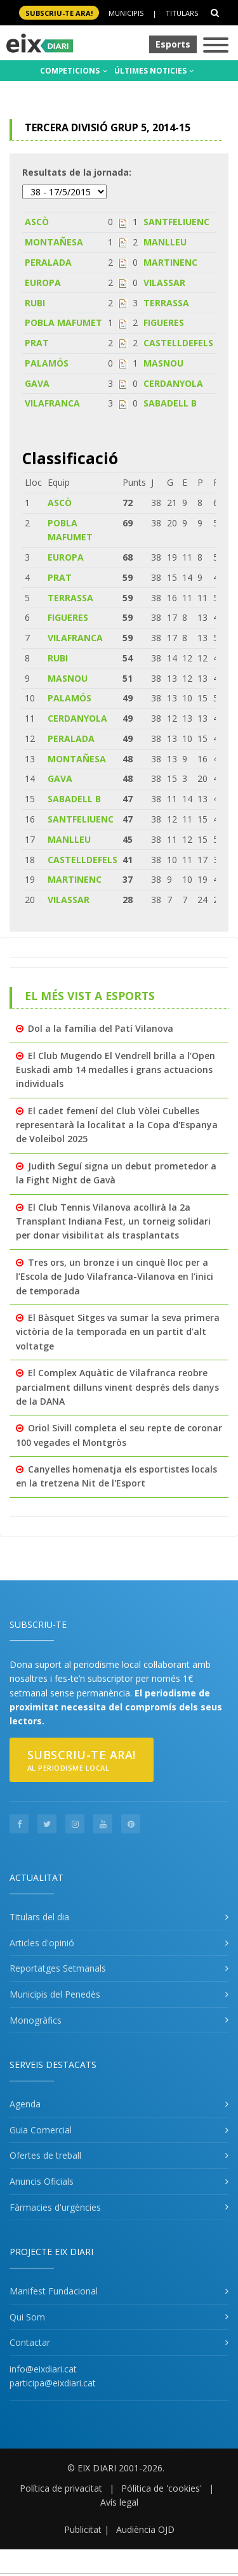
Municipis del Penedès (55, 1994)
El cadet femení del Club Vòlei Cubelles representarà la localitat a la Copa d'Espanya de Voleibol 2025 (117, 1125)
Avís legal (119, 2502)
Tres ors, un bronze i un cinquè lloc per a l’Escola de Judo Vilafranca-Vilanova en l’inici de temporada (114, 1276)
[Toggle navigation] (216, 46)
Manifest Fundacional (54, 2291)
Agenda (25, 2104)
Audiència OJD (145, 2529)
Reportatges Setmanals (58, 1968)
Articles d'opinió (42, 1943)
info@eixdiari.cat (43, 2369)
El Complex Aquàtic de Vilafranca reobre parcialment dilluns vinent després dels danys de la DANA (117, 1387)
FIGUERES (163, 322)
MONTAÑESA (54, 242)
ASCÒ (37, 222)
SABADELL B (170, 403)
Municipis (126, 13)
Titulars (182, 13)
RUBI (35, 303)
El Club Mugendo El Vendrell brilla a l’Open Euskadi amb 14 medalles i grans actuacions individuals (115, 1070)
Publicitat (83, 2529)
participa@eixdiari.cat (53, 2383)
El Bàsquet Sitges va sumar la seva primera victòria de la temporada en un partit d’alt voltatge (118, 1331)
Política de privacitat (61, 2488)
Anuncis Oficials (42, 2181)
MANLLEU (165, 242)
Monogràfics (36, 2020)
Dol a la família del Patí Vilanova (100, 1028)
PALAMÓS (47, 363)
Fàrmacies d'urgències (55, 2207)
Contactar (30, 2342)
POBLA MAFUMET (63, 322)
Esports (172, 44)
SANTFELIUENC (176, 222)
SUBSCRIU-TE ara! (59, 13)
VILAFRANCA (52, 403)
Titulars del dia (39, 1917)
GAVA (37, 383)
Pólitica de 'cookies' (161, 2488)
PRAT (37, 343)
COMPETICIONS (74, 70)
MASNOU (163, 363)
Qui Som (27, 2317)
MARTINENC (170, 262)
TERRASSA (166, 303)
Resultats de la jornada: (76, 172)
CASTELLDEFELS (178, 343)
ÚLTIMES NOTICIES (154, 70)
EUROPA (43, 282)
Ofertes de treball (45, 2155)
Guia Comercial (41, 2130)
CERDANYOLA (173, 383)
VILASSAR (164, 282)
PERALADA (48, 262)
